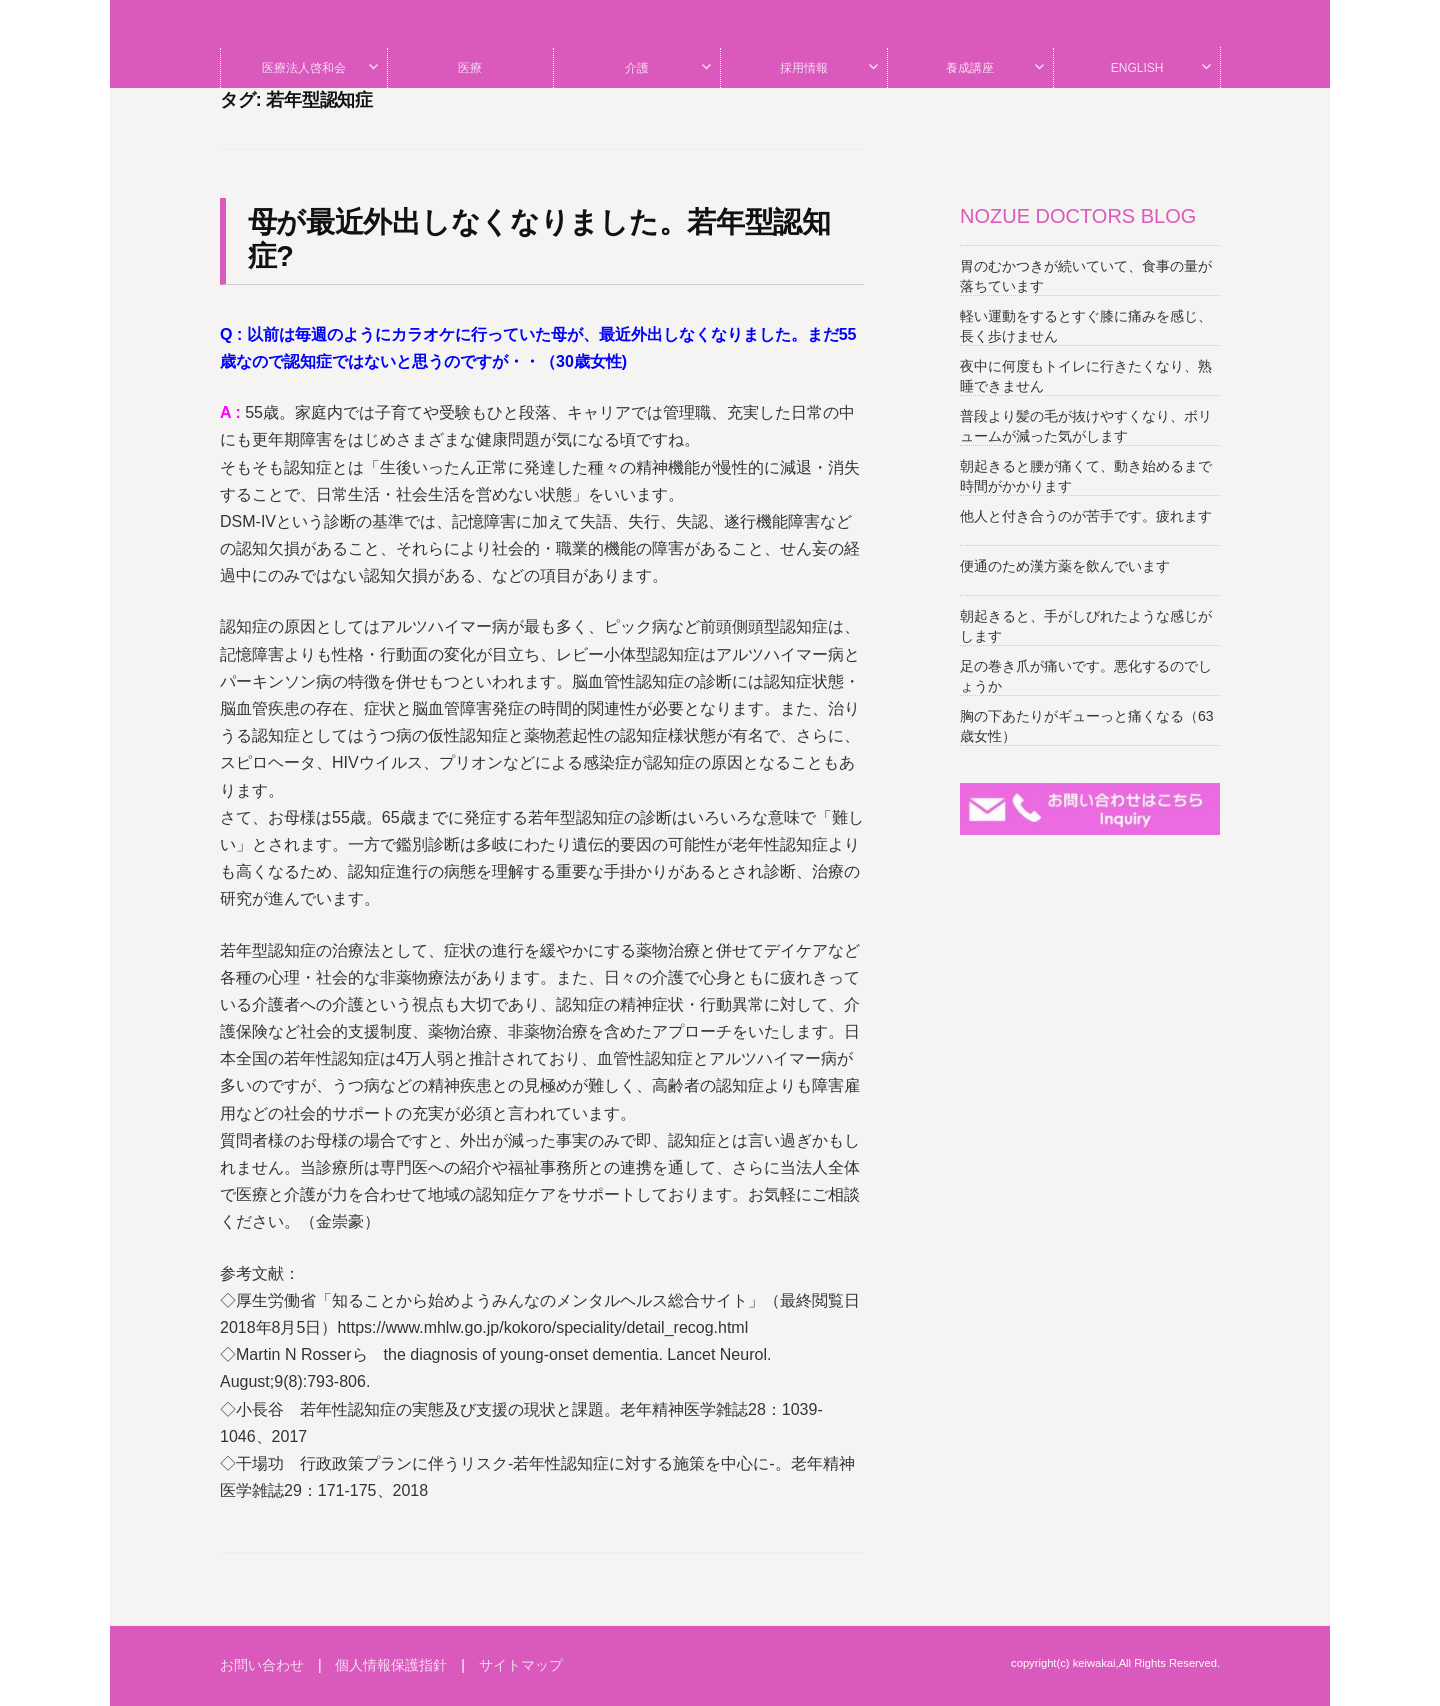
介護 (637, 68)
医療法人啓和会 (304, 68)
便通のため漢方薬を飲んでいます (1065, 566)
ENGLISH (1137, 68)
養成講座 (970, 68)
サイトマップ (521, 1665)
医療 (470, 68)
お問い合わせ (262, 1665)
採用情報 (804, 68)
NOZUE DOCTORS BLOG (1078, 216)
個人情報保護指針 (391, 1665)
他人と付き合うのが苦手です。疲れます (1086, 516)
